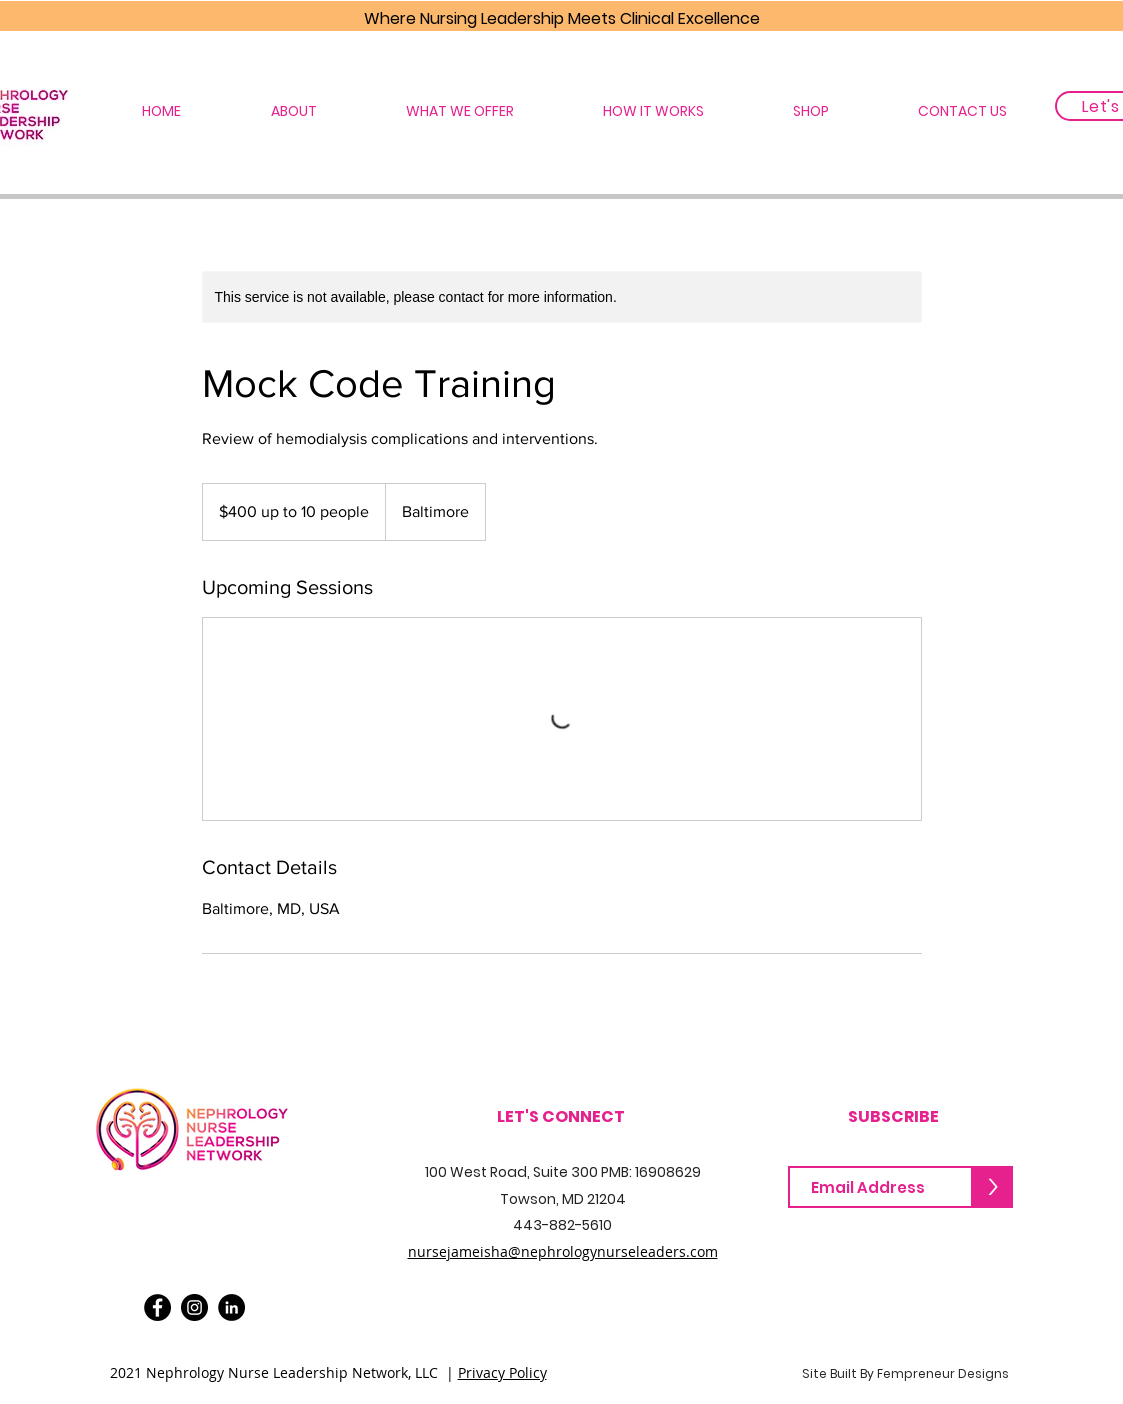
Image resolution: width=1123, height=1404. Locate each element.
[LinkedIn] (231, 1307)
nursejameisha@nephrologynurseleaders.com (563, 1251)
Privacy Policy (502, 1372)
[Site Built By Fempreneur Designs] (906, 1374)
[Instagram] (194, 1307)
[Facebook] (157, 1307)
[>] (993, 1187)
